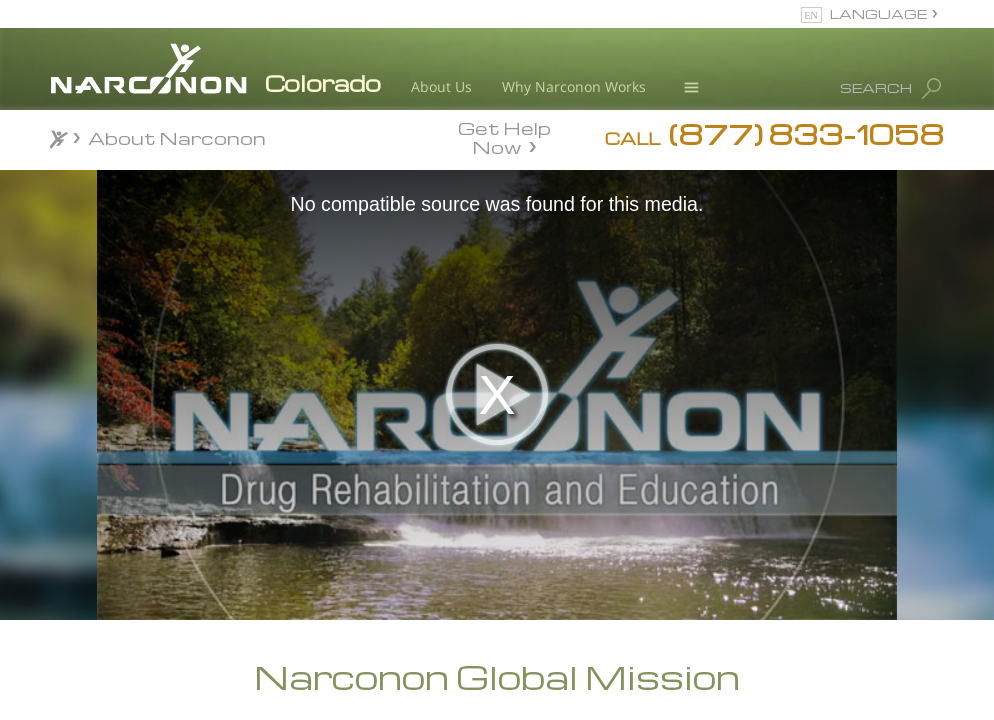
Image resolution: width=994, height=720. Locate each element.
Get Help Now (504, 136)
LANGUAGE (878, 13)
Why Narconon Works (574, 86)
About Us (441, 86)
